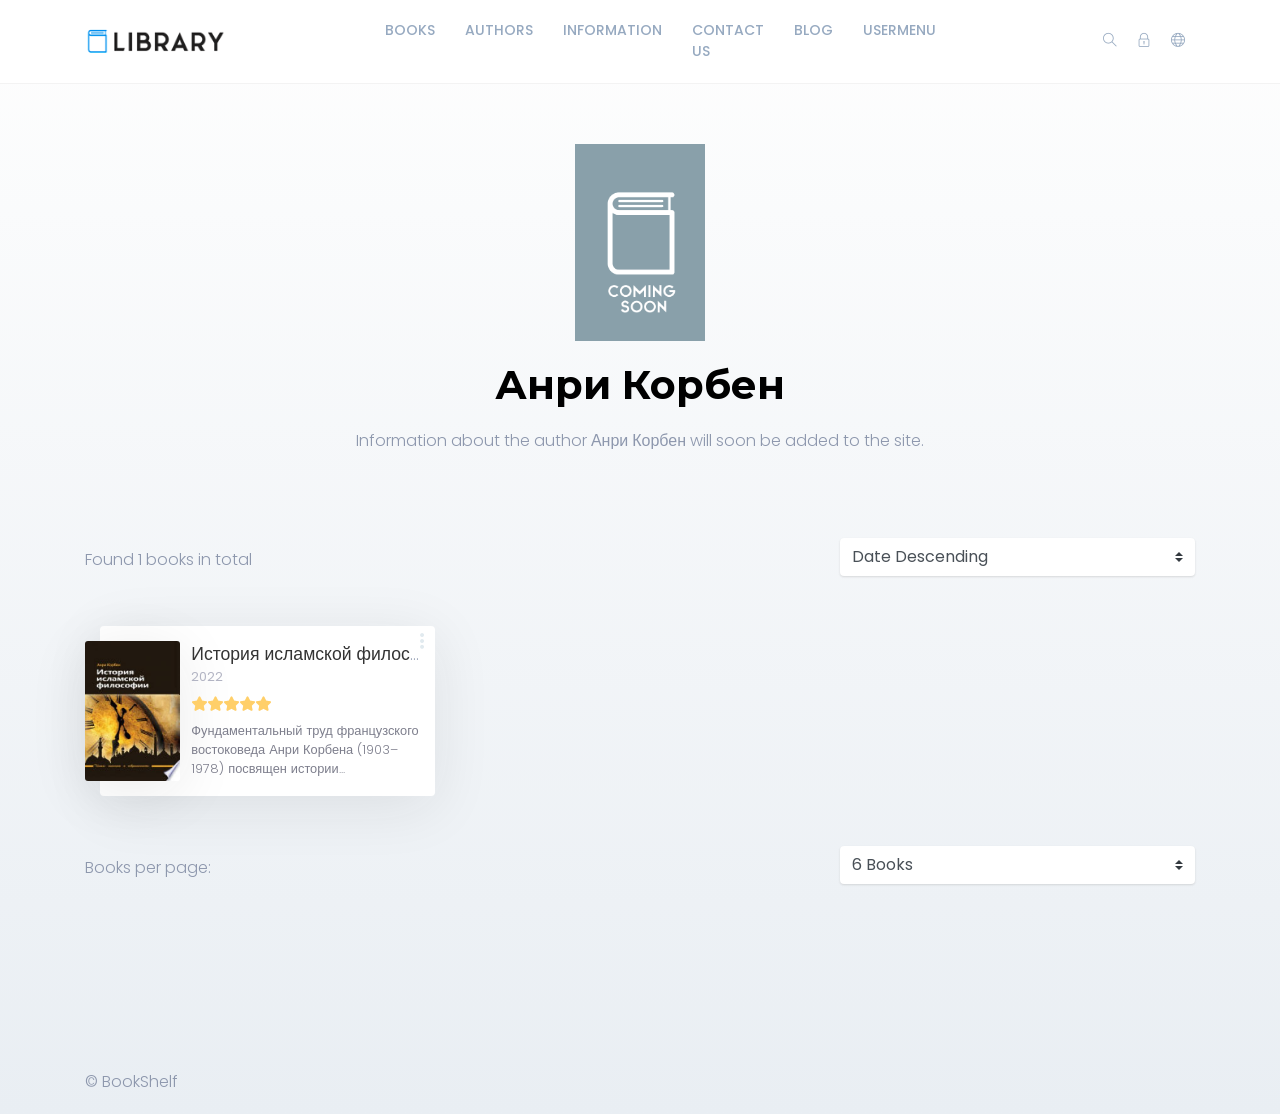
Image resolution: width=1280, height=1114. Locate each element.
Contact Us (728, 40)
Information (612, 30)
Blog (813, 30)
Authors (499, 30)
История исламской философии (322, 654)
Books (410, 30)
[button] (1178, 41)
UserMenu (899, 30)
